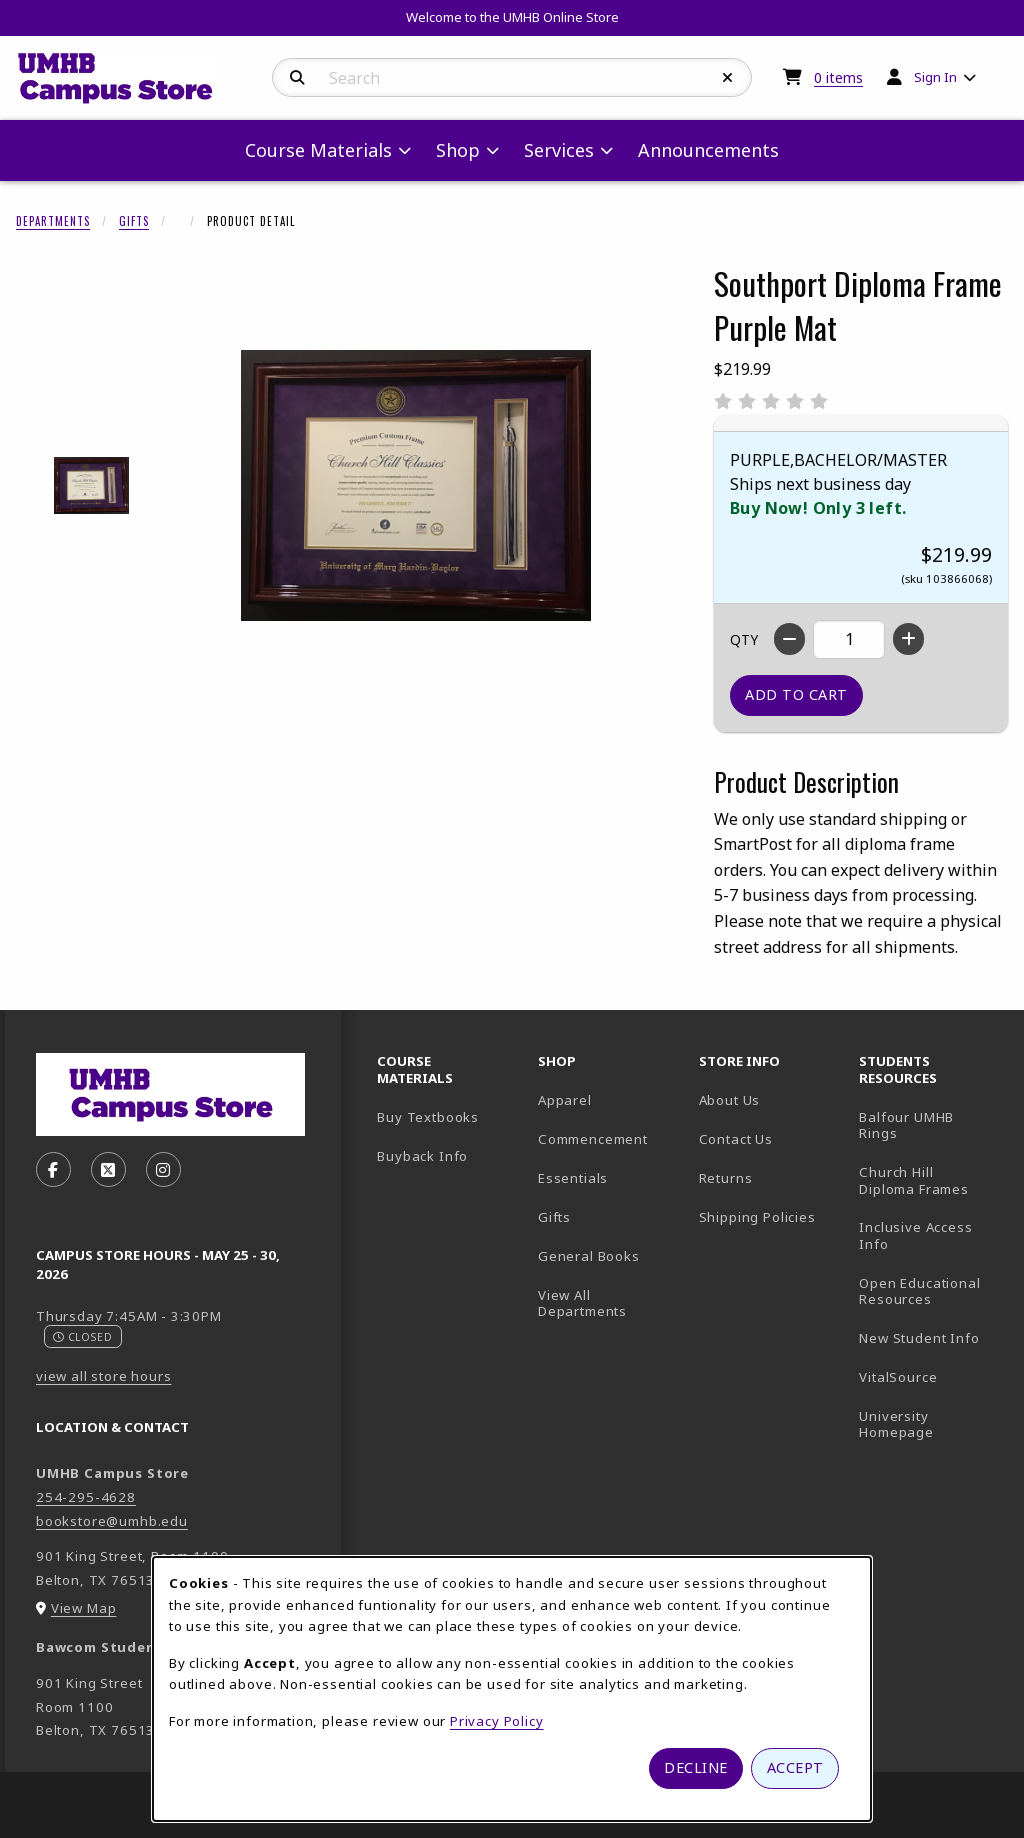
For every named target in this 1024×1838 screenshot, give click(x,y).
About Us (730, 1100)
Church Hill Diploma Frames (931, 1180)
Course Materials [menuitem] (318, 150)
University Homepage (931, 1424)
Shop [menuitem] (458, 150)
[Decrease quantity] (789, 639)
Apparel (565, 1100)
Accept (795, 1767)
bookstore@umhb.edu (112, 1521)
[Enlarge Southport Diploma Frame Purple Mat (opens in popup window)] (416, 485)
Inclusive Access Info (915, 1235)
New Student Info (919, 1338)
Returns (726, 1178)
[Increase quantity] (908, 639)
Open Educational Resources (919, 1291)
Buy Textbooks (428, 1117)
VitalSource (931, 1376)
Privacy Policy (497, 1721)
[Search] (297, 78)
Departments (53, 221)
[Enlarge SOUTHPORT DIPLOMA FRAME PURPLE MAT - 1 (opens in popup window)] (91, 485)
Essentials (573, 1178)
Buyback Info (422, 1156)
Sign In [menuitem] (935, 77)
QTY (744, 639)
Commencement (593, 1139)
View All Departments (582, 1303)
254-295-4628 (86, 1497)
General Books (589, 1256)
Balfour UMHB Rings (931, 1125)
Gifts (134, 221)
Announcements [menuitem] (708, 150)
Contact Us (736, 1139)
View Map (84, 1608)
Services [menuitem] (559, 150)
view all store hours (104, 1376)
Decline (696, 1767)
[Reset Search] (728, 78)
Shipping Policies (757, 1217)
